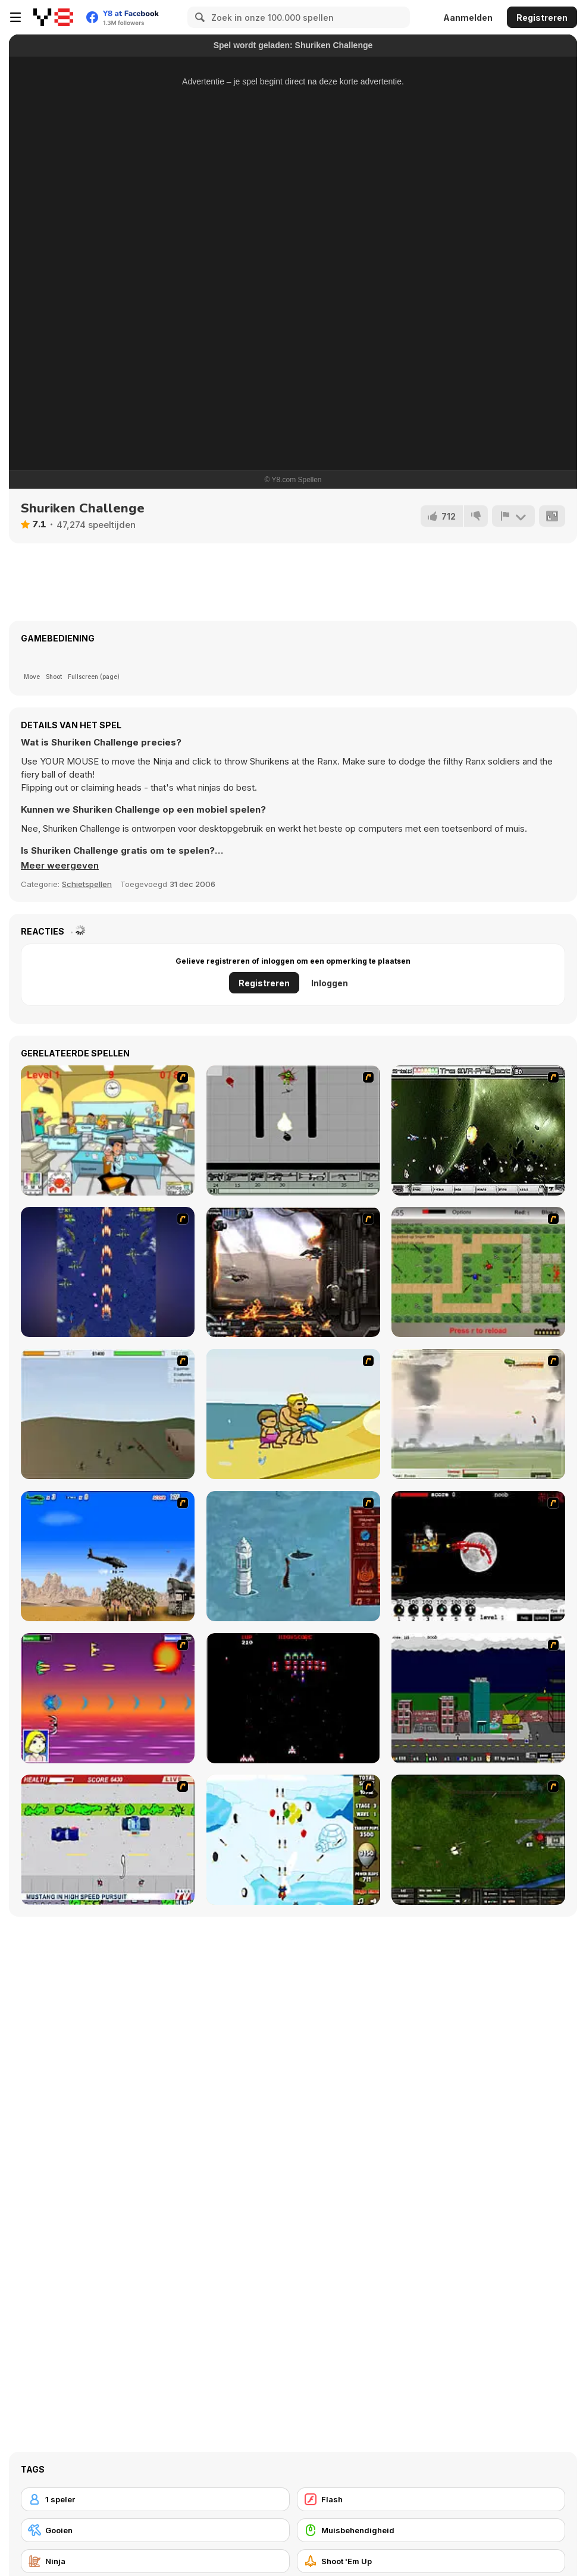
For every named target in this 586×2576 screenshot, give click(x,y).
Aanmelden (468, 17)
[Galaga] (293, 1698)
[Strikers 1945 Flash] (108, 1272)
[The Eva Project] (478, 1130)
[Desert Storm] (108, 1556)
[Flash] (431, 2499)
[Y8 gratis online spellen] (53, 17)
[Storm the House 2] (108, 1414)
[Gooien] (155, 2530)
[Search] (198, 17)
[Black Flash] (293, 1130)
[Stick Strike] (478, 1272)
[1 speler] (155, 2499)
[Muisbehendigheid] (431, 2530)
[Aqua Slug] (293, 1414)
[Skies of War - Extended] (478, 1840)
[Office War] (108, 1130)
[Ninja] (155, 2561)
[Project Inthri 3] (108, 1698)
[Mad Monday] (108, 1840)
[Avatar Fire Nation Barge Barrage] (293, 1556)
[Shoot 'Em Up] (431, 2561)
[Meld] (513, 516)
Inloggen (329, 983)
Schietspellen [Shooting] (87, 884)
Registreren (542, 17)
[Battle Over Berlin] (478, 1414)
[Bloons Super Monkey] (293, 1840)
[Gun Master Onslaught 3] (478, 1698)
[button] (60, 865)
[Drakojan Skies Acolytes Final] (293, 1272)
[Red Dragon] (478, 1556)
